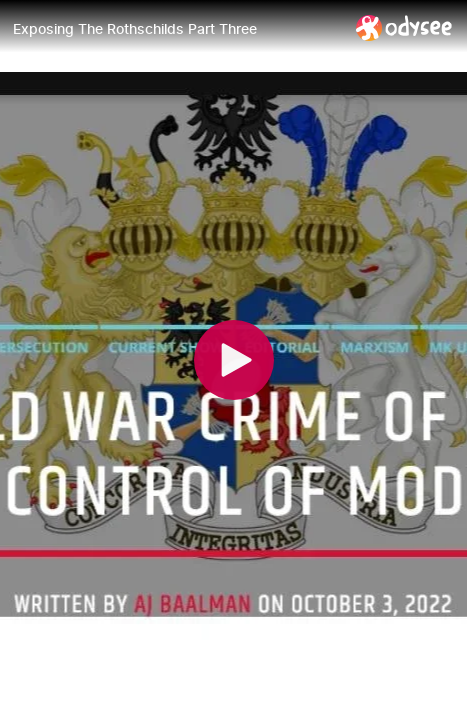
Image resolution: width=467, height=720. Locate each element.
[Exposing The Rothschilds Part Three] (176, 29)
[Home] (404, 27)
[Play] (234, 360)
